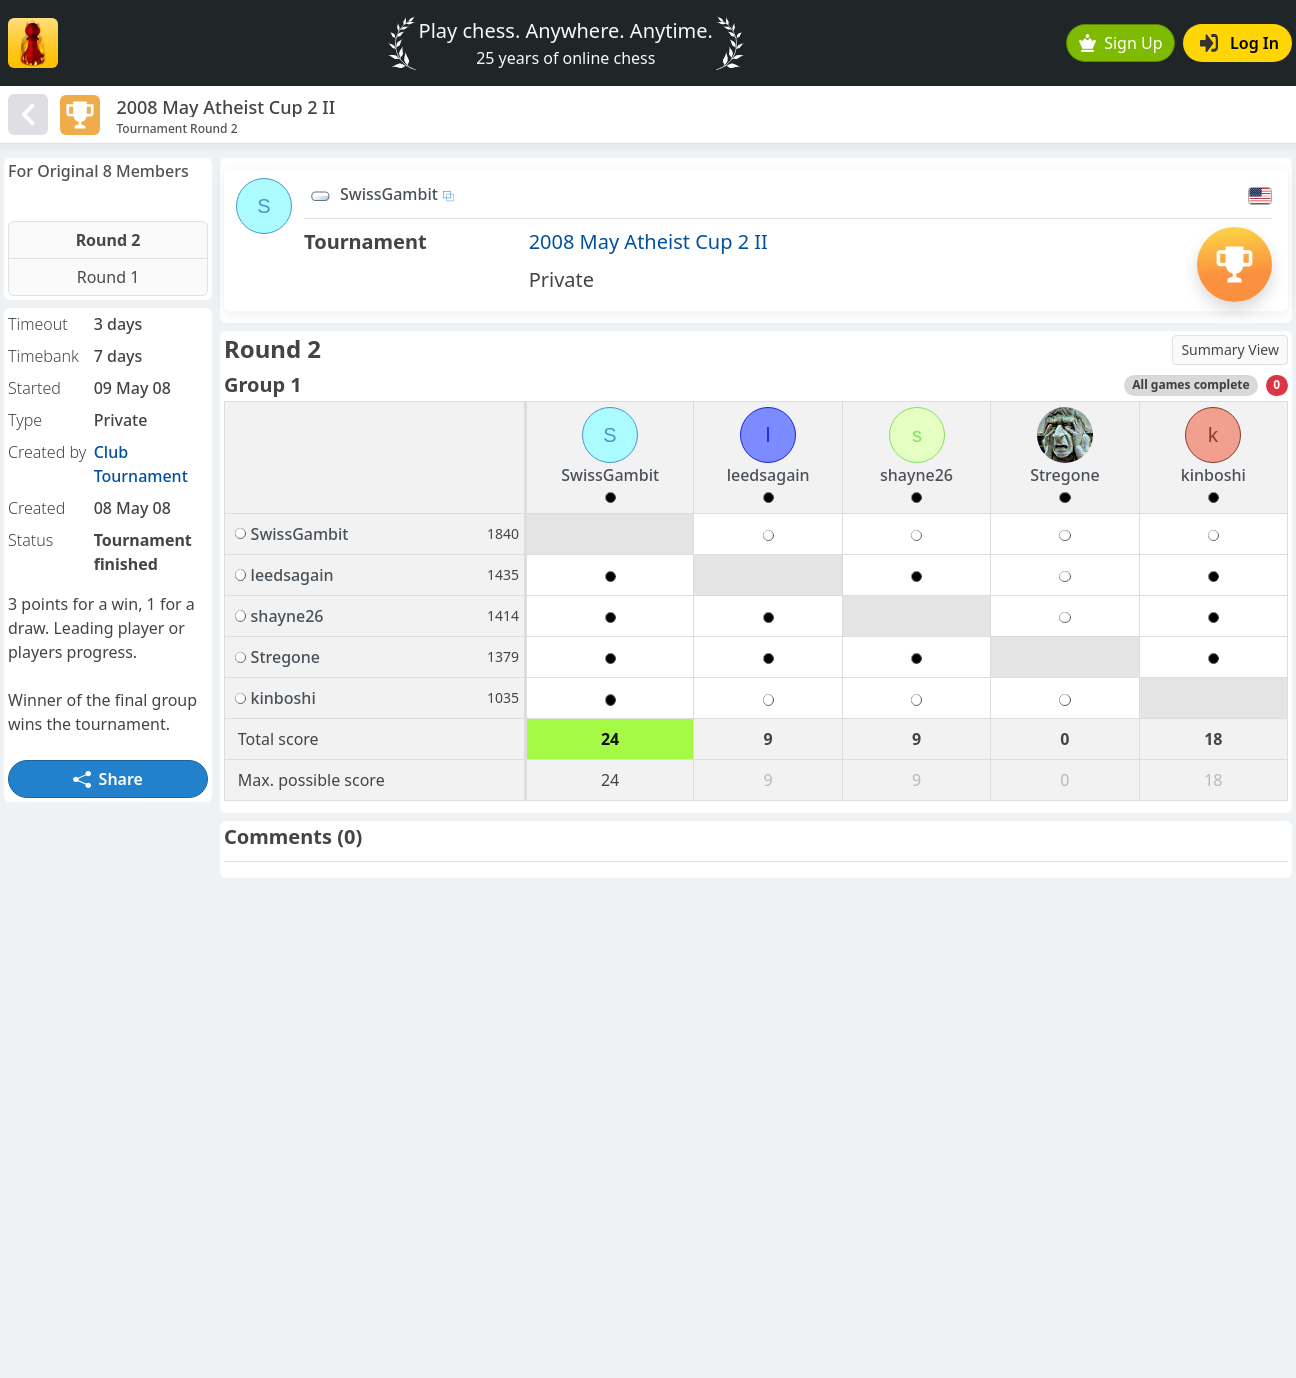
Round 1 (108, 277)
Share (108, 779)
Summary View (1230, 349)
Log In (1239, 43)
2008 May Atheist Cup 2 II (648, 241)
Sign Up (1121, 43)
